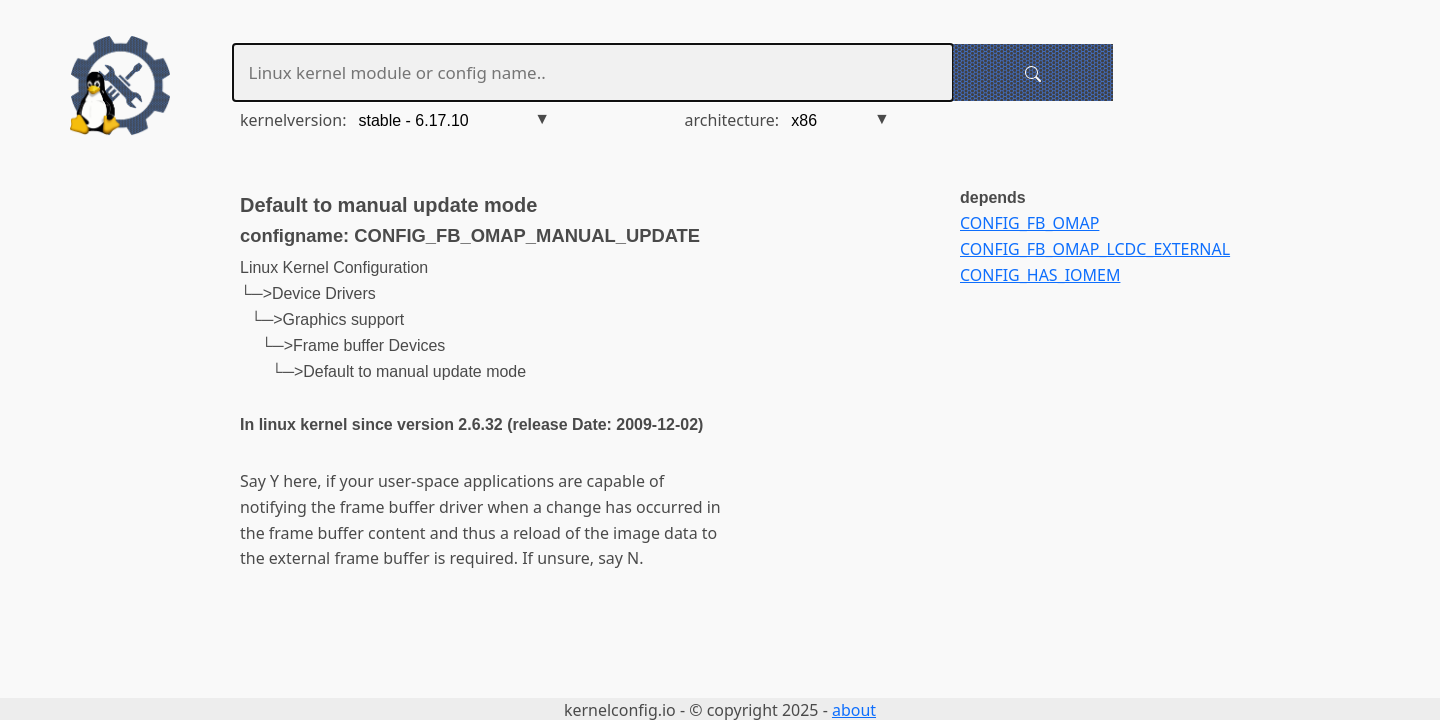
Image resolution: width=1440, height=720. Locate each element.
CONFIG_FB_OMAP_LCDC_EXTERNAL (1095, 249)
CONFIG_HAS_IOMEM (1040, 275)
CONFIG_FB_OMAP (1029, 223)
